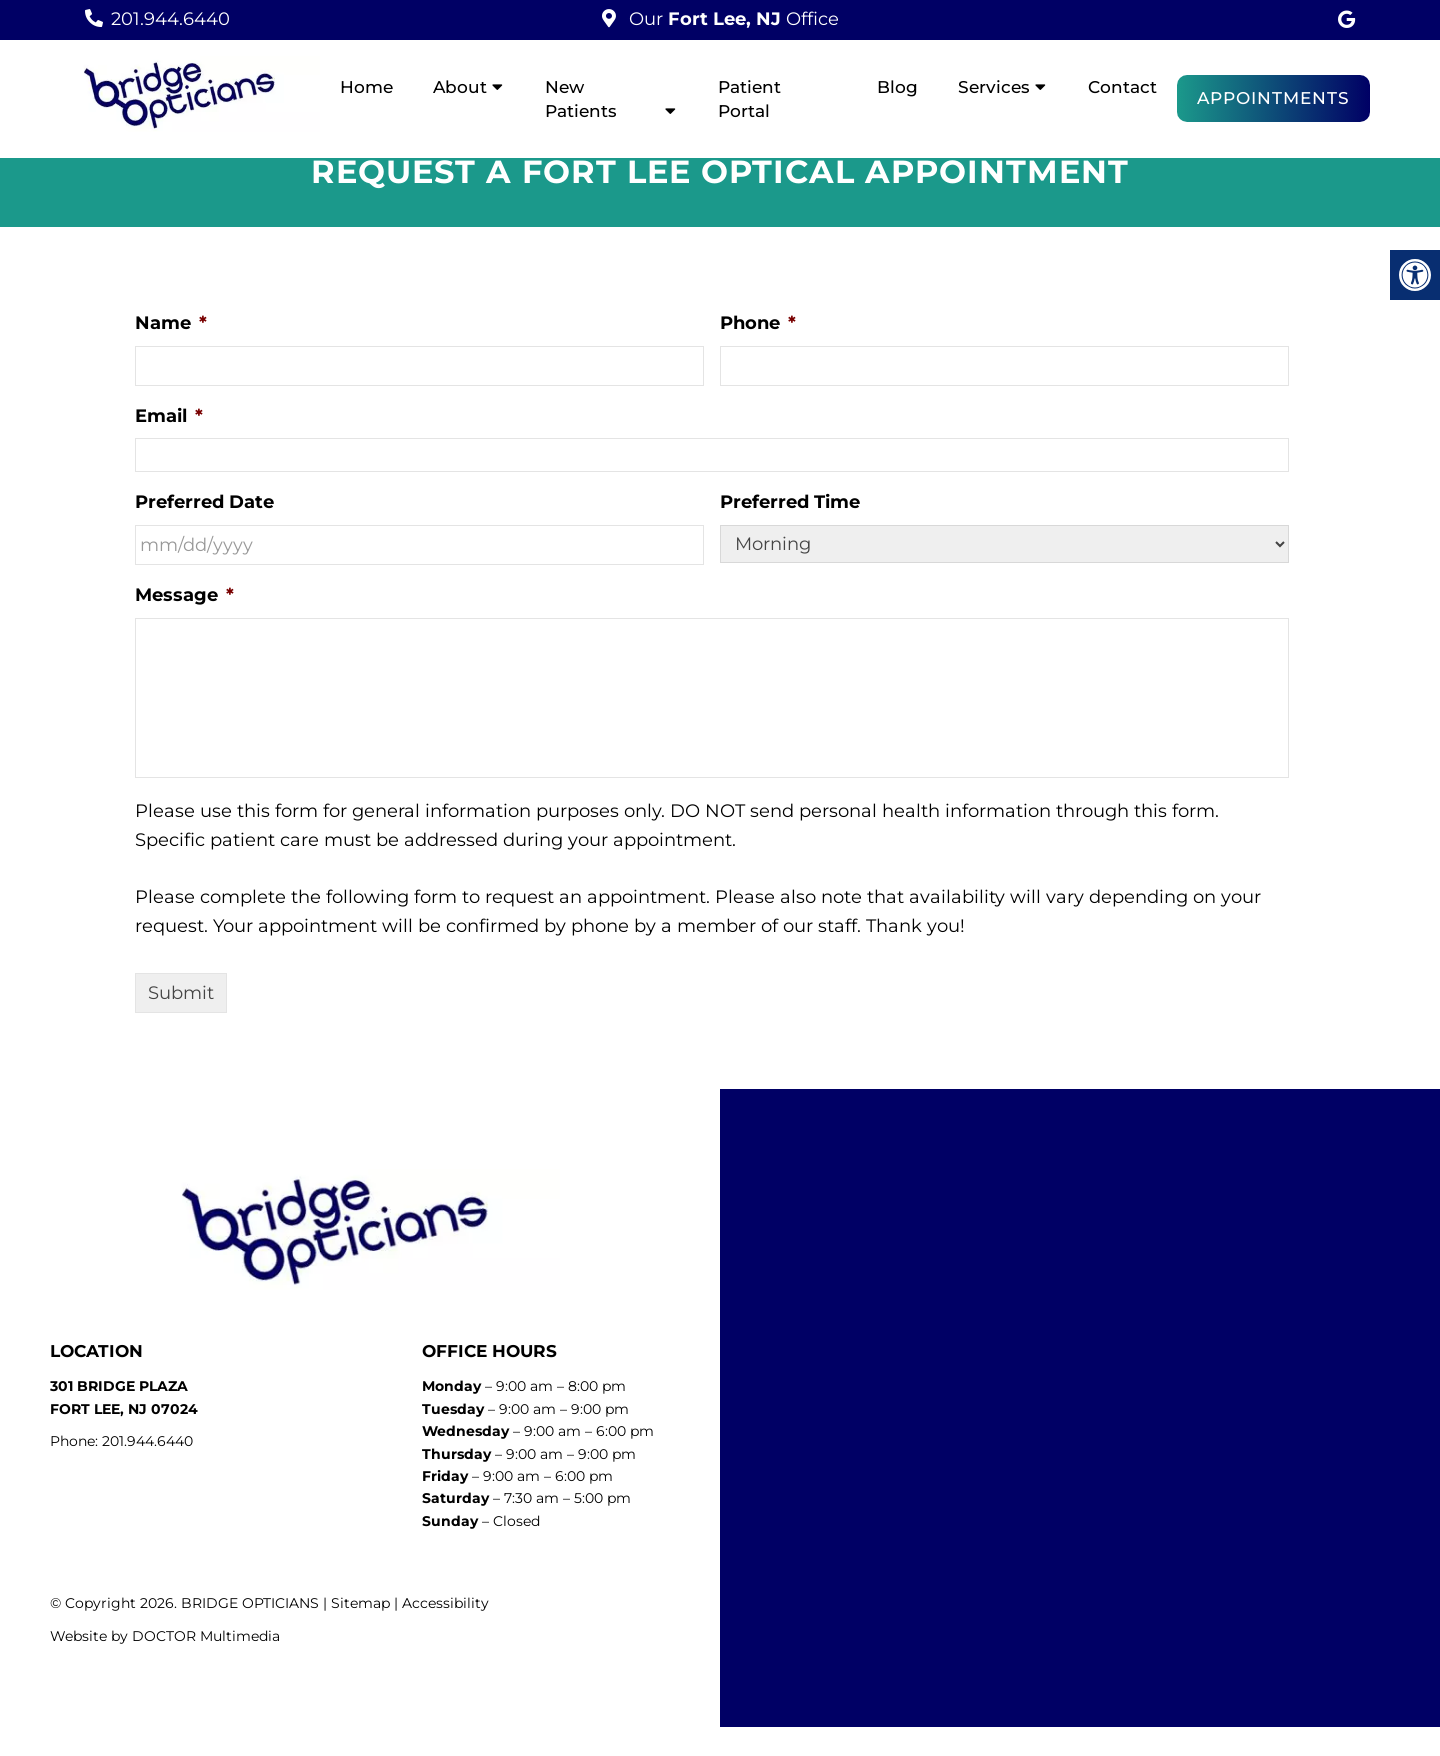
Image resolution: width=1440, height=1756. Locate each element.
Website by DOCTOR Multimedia (165, 1636)
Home (366, 87)
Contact (1122, 87)
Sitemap (360, 1603)
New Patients (581, 99)
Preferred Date (204, 502)
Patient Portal (749, 99)
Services (994, 87)
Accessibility (445, 1603)
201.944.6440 (170, 19)
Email (169, 416)
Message (184, 595)
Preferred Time (790, 502)
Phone (758, 323)
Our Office (731, 19)
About (460, 87)
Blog (897, 87)
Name (171, 323)
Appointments (1273, 98)
